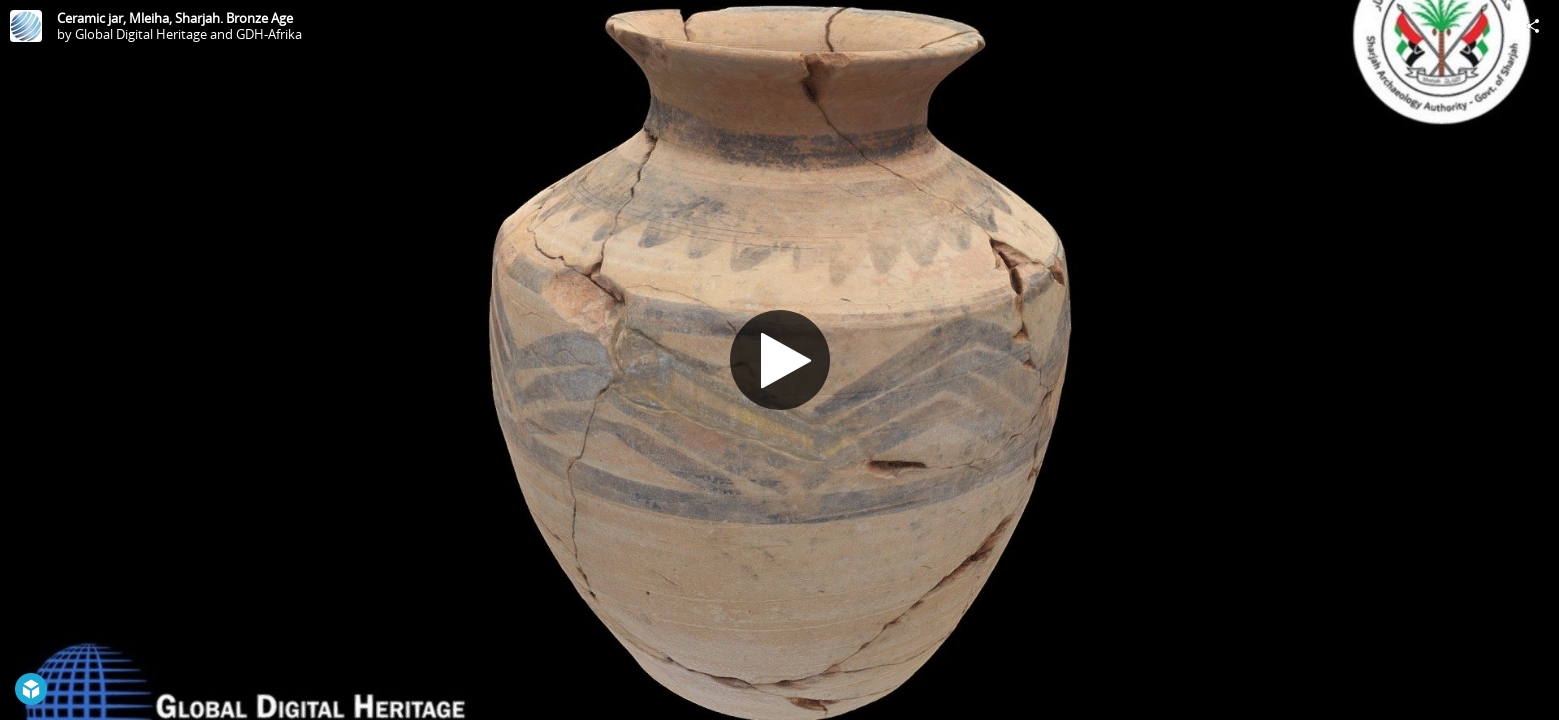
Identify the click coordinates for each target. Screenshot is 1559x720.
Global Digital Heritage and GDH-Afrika (188, 34)
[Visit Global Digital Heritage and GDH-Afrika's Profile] (26, 26)
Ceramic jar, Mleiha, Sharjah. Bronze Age (175, 18)
